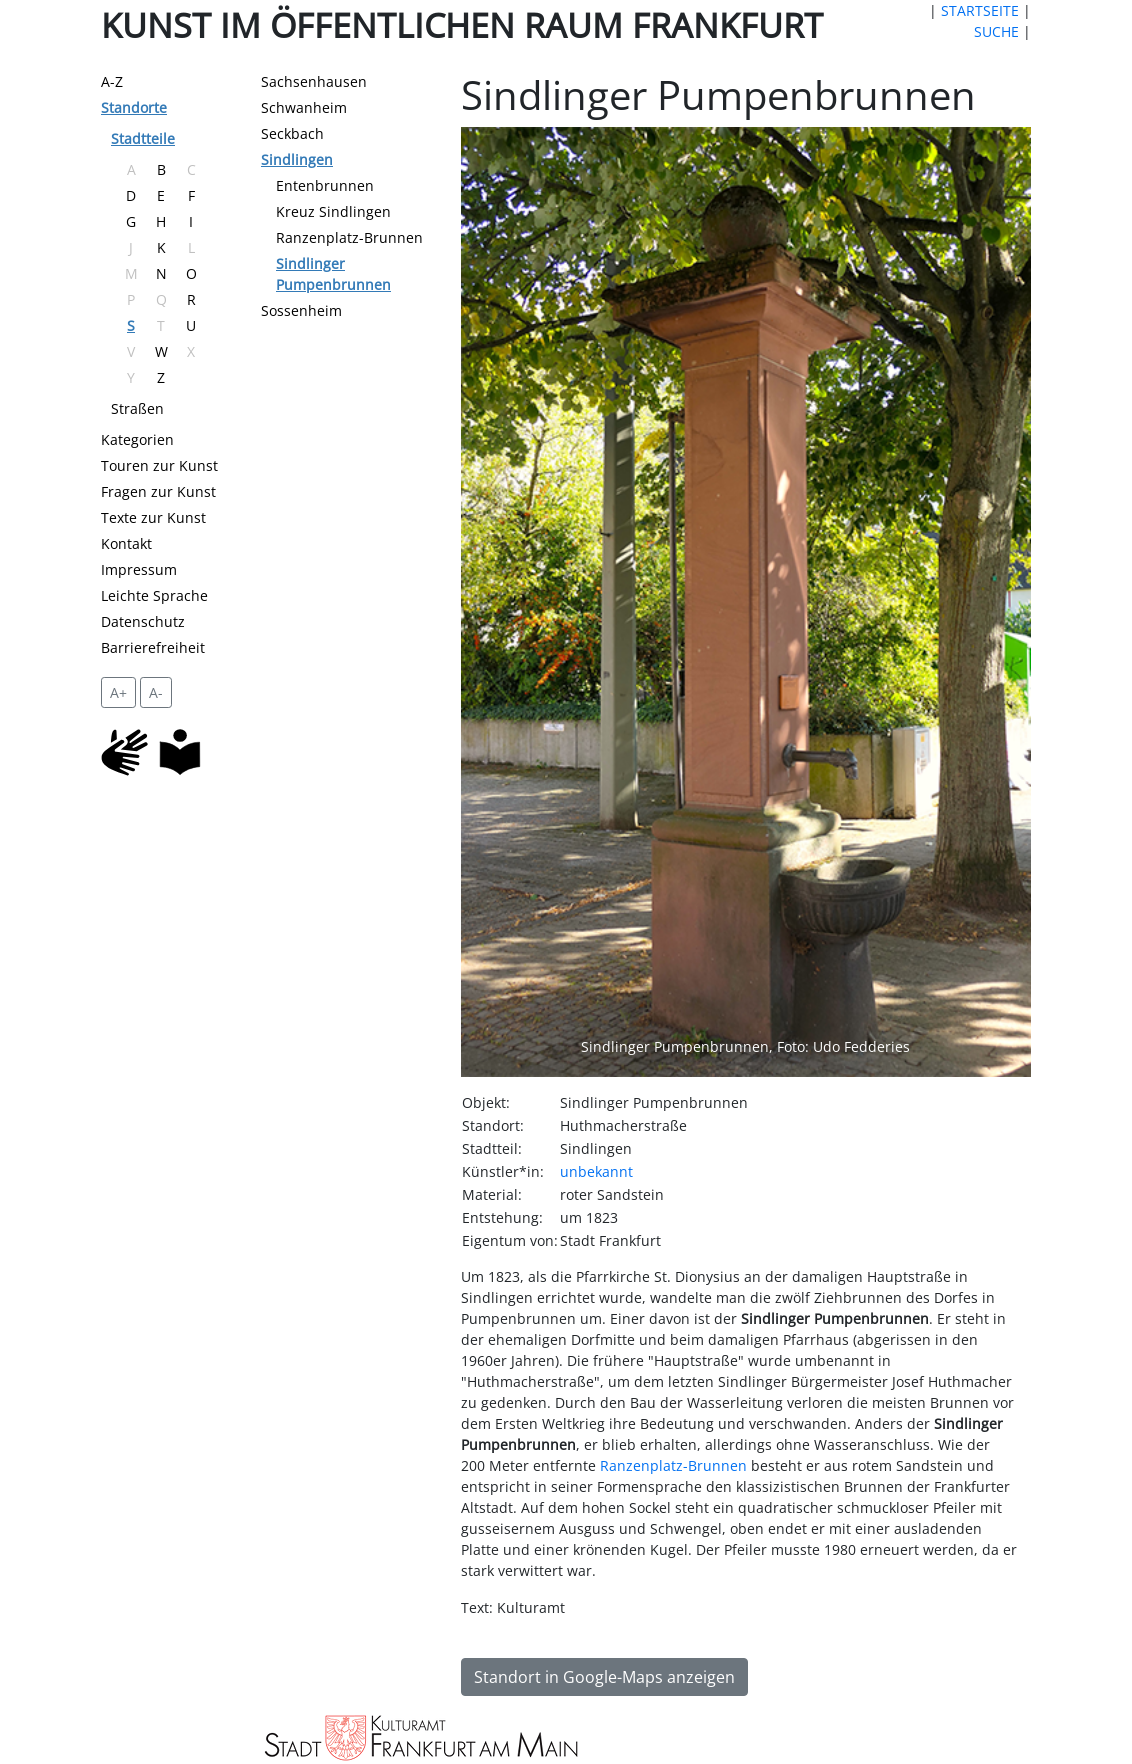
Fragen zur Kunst (158, 491)
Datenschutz (143, 621)
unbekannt (596, 1171)
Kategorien (137, 439)
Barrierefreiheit (153, 647)
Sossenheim (301, 310)
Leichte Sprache (154, 595)
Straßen (137, 408)
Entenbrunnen (325, 185)
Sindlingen (297, 159)
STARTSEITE (980, 10)
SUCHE (996, 31)
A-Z (112, 81)
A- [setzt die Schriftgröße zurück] (156, 692)
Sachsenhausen (314, 81)
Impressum (139, 569)
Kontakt (126, 543)
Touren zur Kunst (159, 465)
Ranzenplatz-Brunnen (349, 237)
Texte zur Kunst (153, 517)
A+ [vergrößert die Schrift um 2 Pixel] (118, 692)
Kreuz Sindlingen (333, 211)
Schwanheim (304, 107)
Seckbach (292, 133)
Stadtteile (143, 138)
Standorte (134, 107)
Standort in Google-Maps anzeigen (604, 1677)
